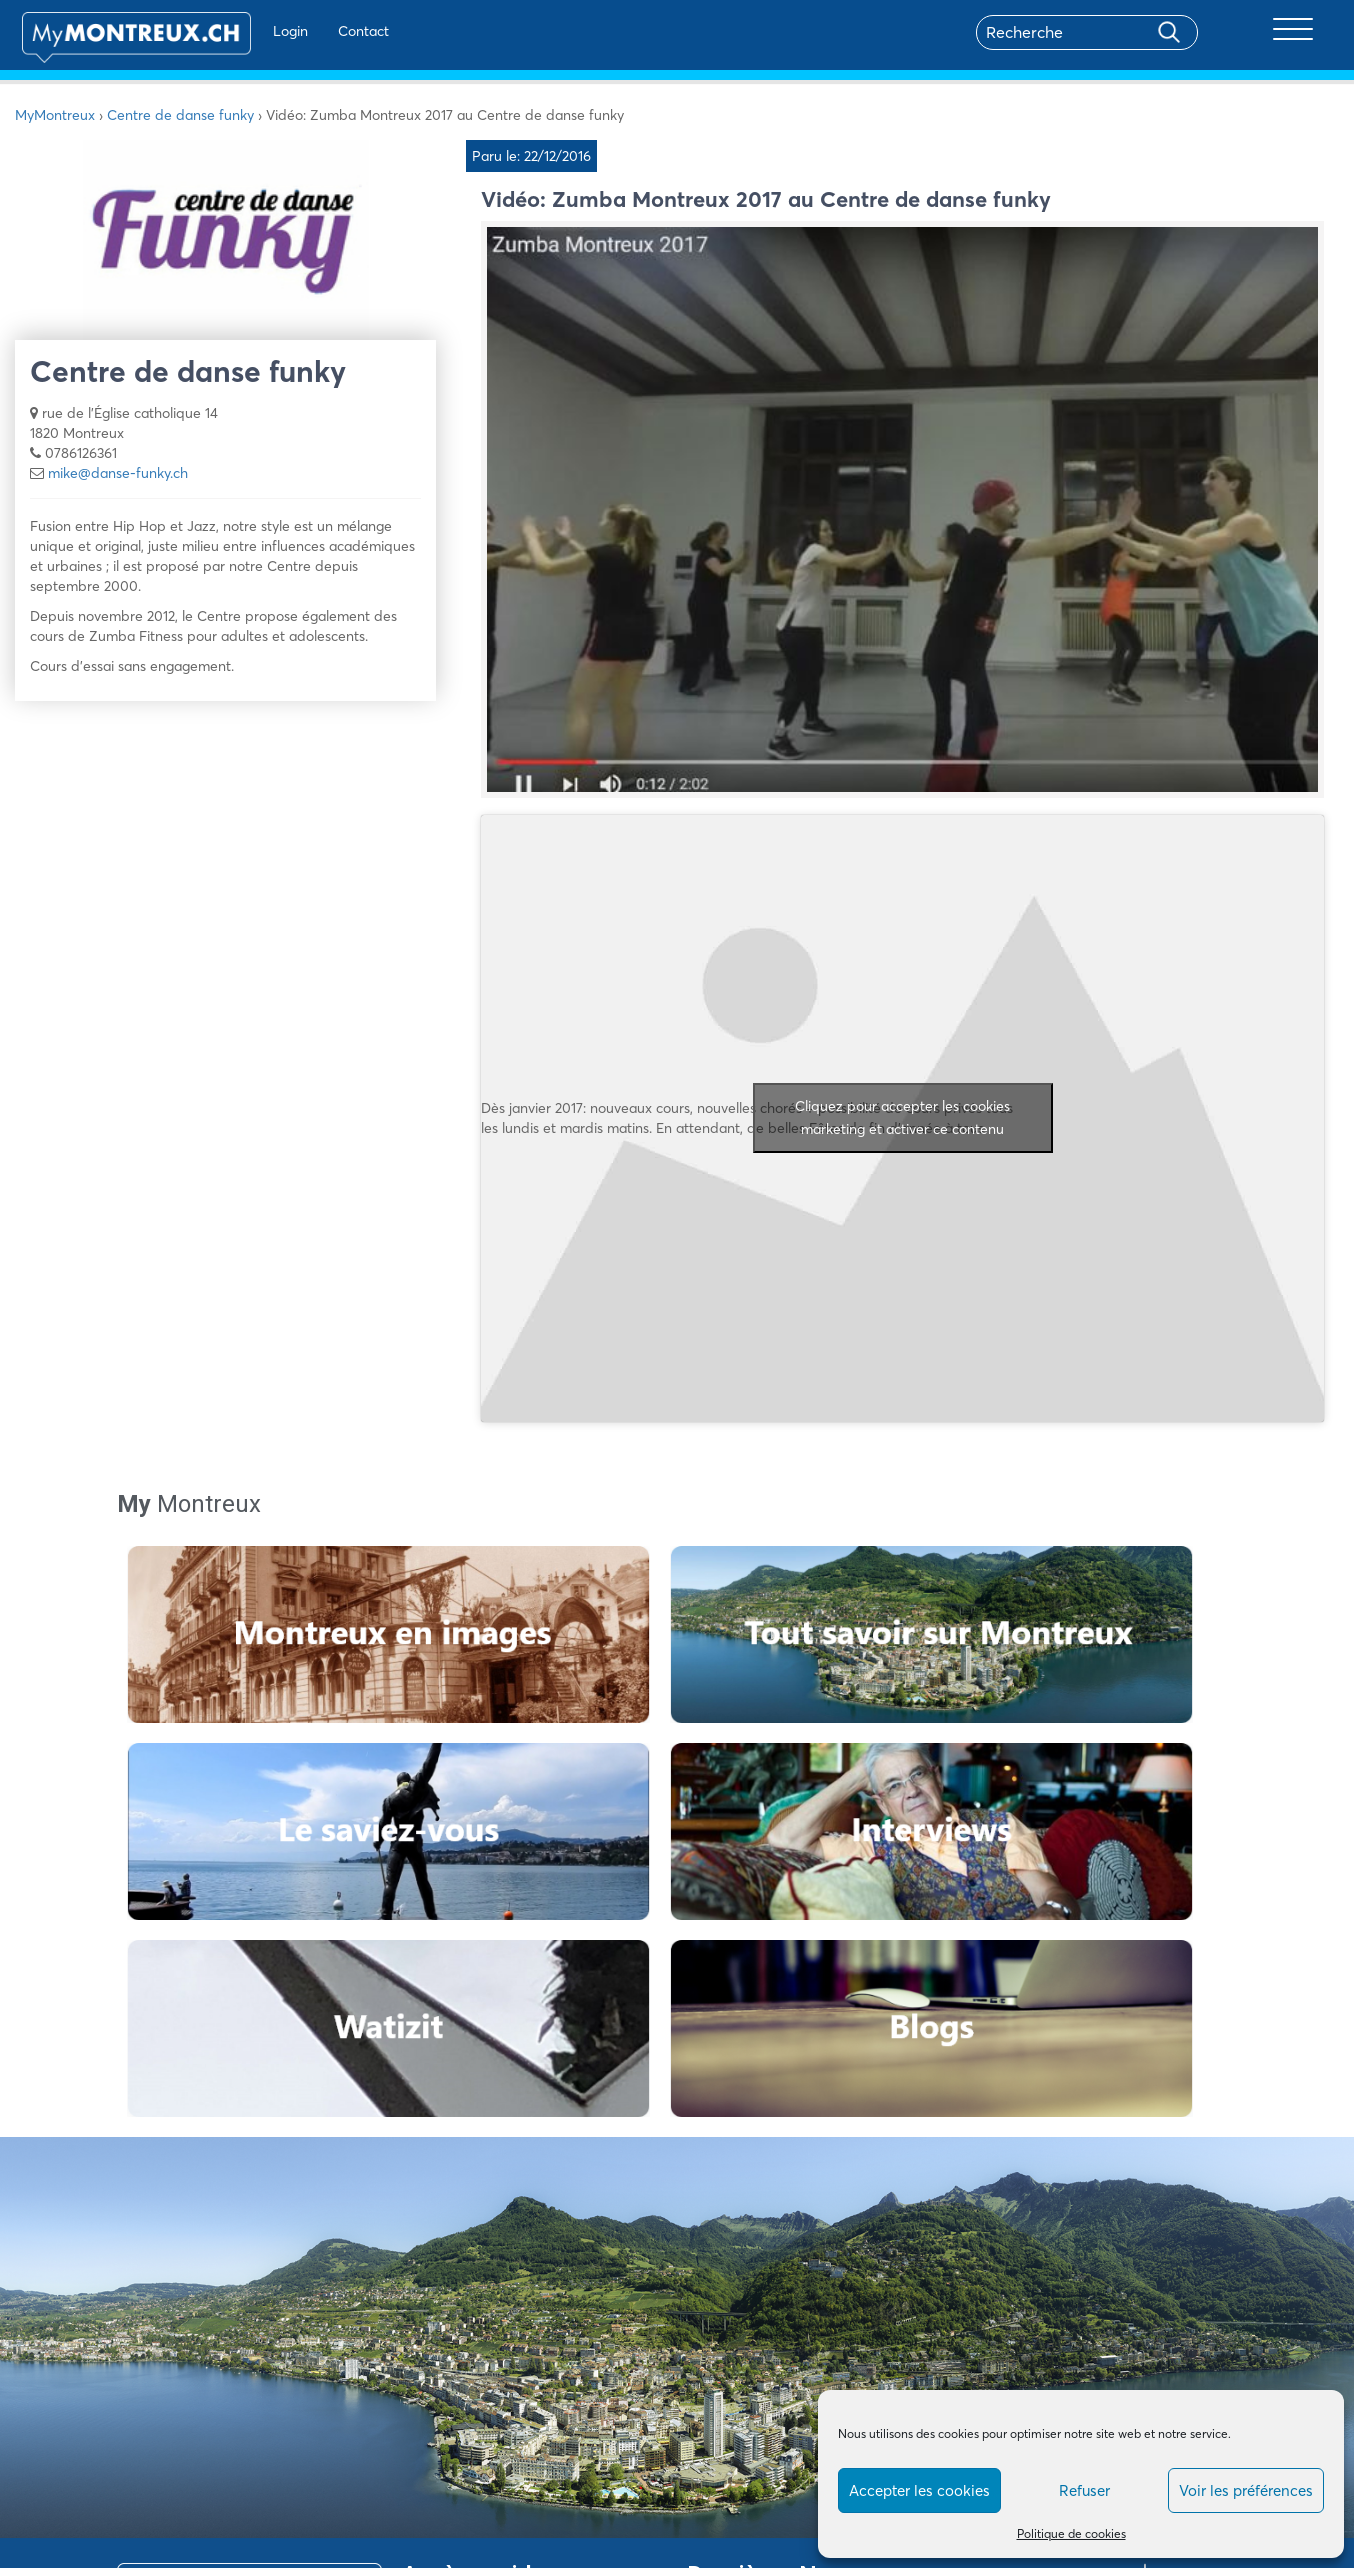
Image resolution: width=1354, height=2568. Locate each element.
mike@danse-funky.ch (118, 473)
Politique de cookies (1071, 2533)
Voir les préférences (1246, 2490)
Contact (333, 31)
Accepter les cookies (919, 2490)
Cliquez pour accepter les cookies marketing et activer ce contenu (902, 1117)
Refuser (1084, 2490)
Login (260, 31)
